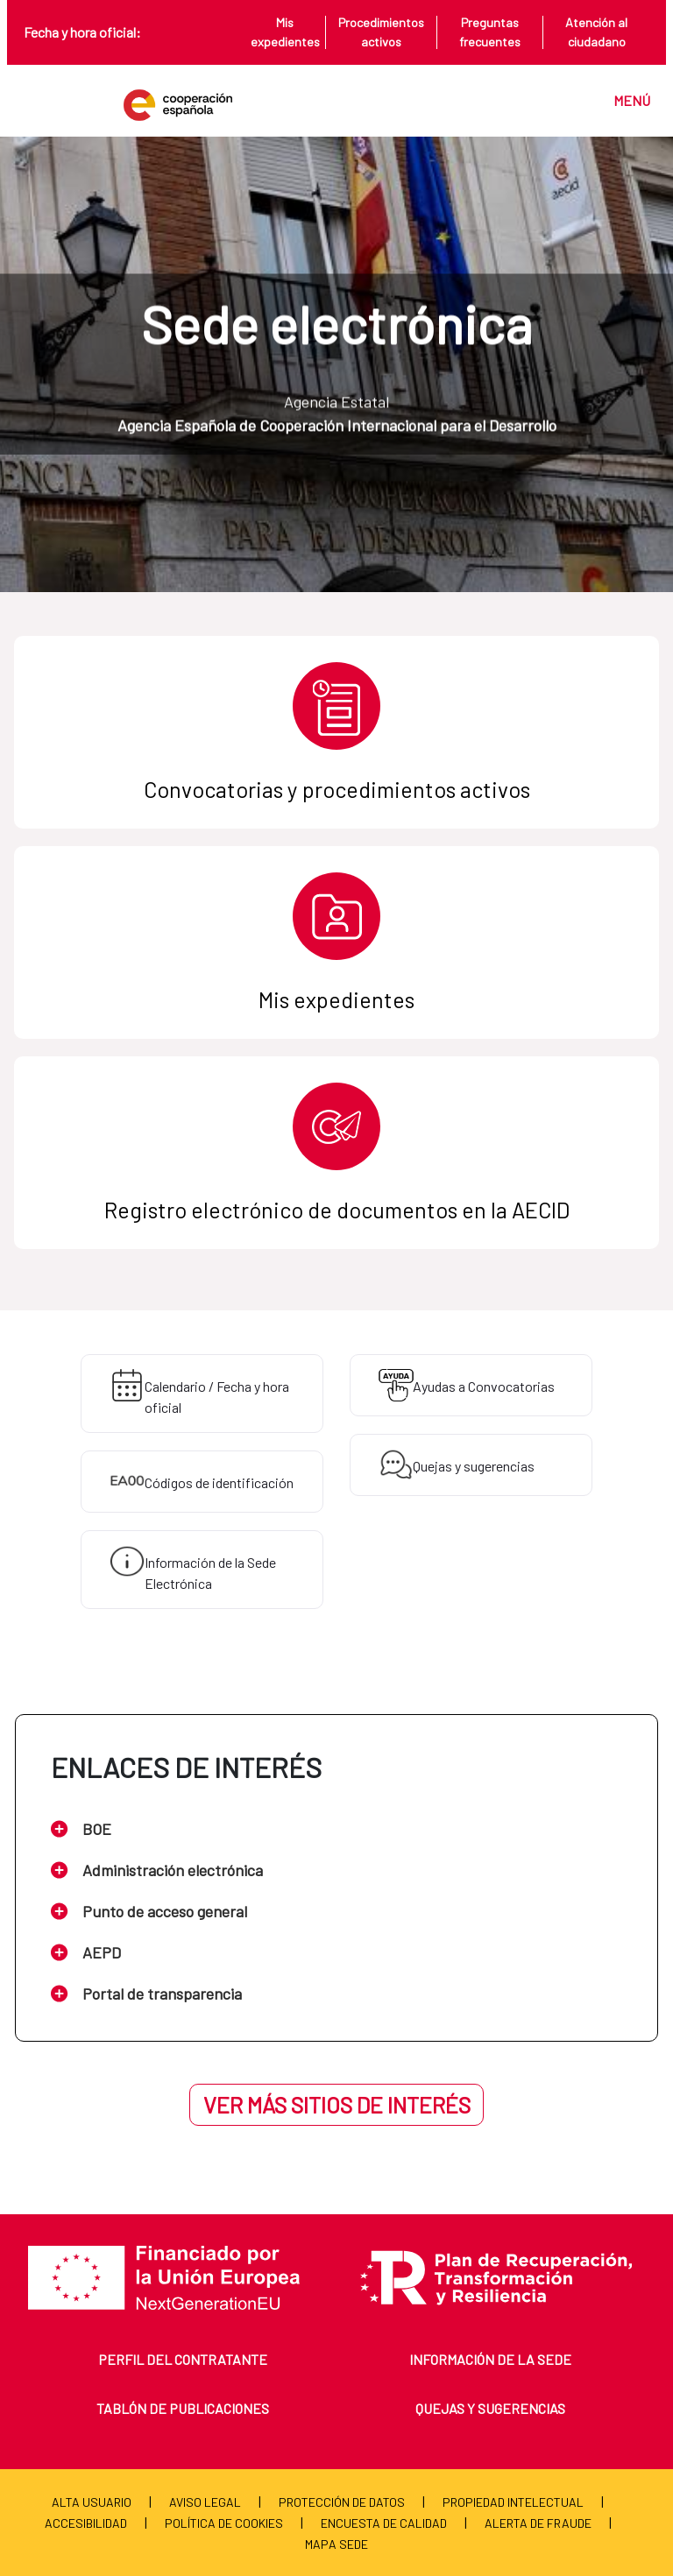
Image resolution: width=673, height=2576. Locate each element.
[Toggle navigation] (623, 99)
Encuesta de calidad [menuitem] (384, 2523)
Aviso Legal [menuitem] (205, 2502)
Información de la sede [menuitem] (490, 2359)
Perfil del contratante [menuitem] (182, 2359)
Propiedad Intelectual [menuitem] (513, 2502)
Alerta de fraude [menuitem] (538, 2523)
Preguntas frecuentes (490, 32)
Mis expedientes (285, 32)
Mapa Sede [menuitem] (336, 2544)
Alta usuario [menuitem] (91, 2502)
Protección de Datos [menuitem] (342, 2502)
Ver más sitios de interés (337, 2105)
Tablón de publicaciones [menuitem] (182, 2408)
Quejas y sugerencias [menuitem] (490, 2408)
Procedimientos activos (381, 32)
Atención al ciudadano (596, 32)
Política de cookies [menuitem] (224, 2523)
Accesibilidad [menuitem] (86, 2523)
